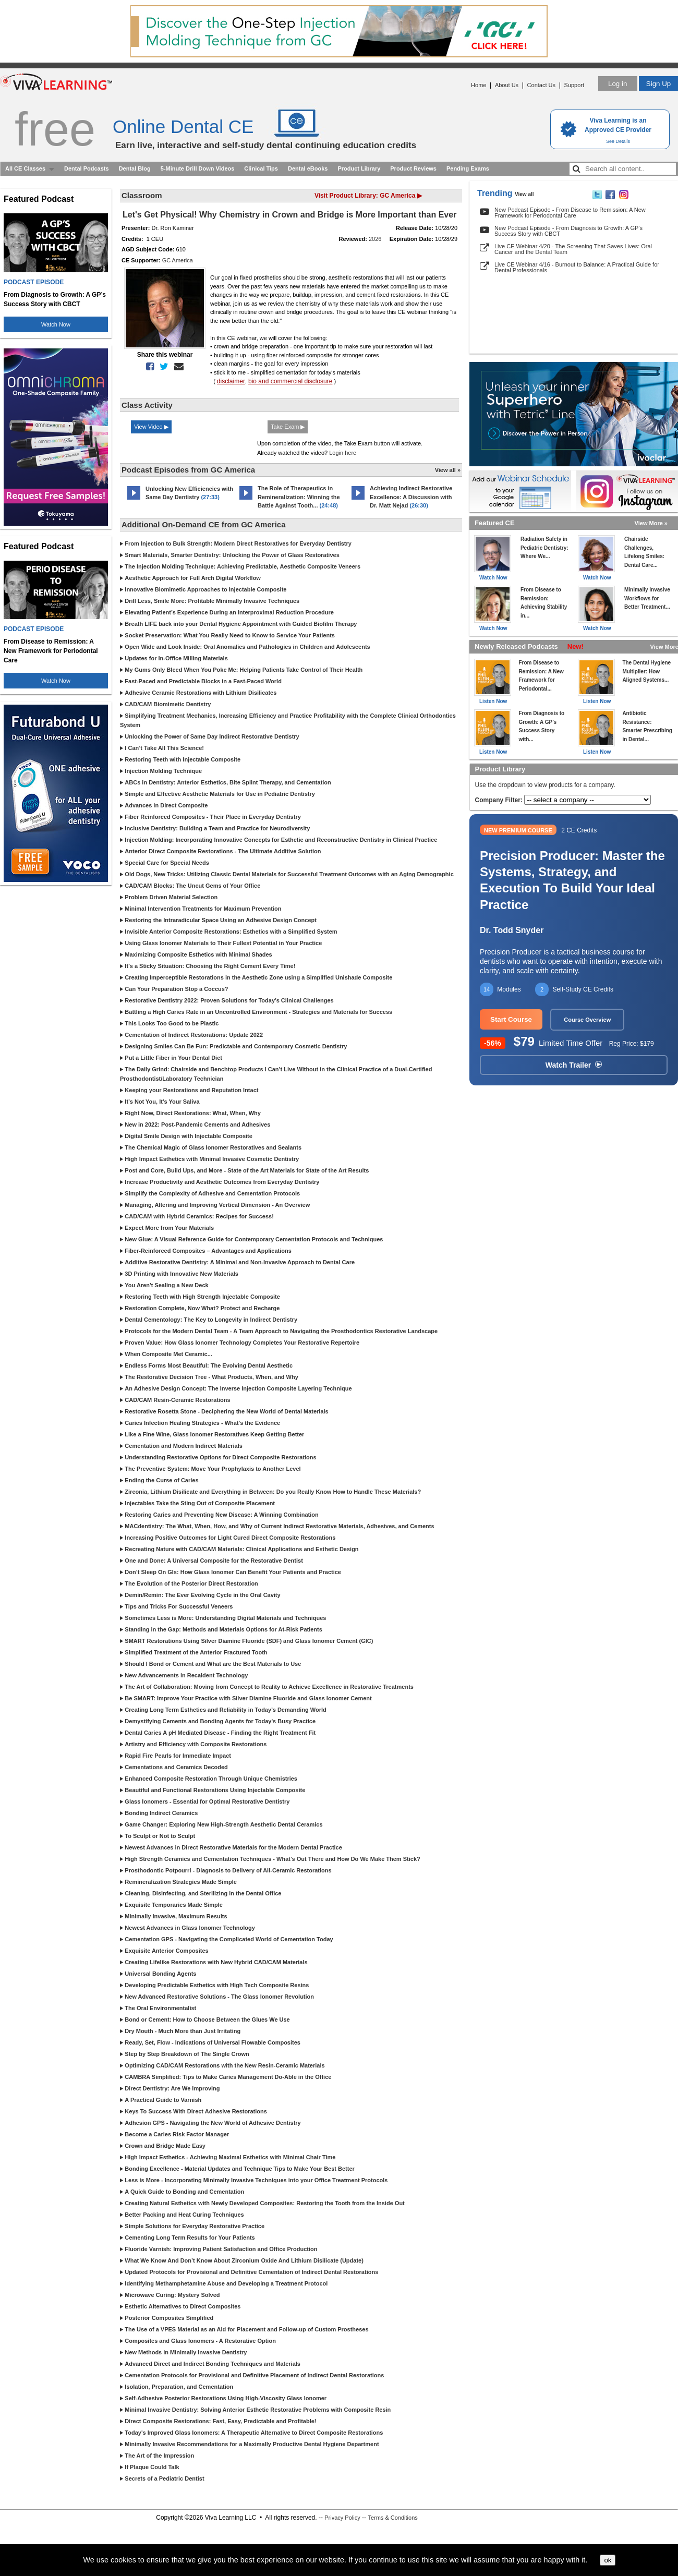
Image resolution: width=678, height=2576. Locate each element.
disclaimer (231, 381)
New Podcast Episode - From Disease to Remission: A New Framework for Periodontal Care (570, 213)
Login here (342, 453)
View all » (448, 470)
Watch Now (55, 324)
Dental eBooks (308, 168)
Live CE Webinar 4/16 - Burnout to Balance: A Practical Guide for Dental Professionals (576, 267)
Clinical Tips (261, 168)
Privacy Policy (342, 2517)
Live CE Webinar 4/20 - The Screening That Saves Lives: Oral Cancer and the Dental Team (573, 249)
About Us (506, 85)
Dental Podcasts (86, 168)
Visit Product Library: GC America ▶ (368, 195)
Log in (617, 84)
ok (607, 2560)
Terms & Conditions (392, 2517)
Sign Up (658, 84)
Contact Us (541, 85)
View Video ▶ (151, 427)
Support (574, 85)
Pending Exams (467, 168)
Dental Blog (135, 168)
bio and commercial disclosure (290, 381)
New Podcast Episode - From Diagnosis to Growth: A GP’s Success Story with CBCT (568, 231)
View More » (651, 523)
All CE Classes (25, 168)
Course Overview (587, 1020)
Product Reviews (413, 168)
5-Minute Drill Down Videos (198, 168)
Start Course (511, 1019)
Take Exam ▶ (288, 427)
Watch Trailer (574, 1065)
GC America (177, 260)
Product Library (358, 168)
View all (524, 194)
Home (478, 85)
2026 (375, 239)
